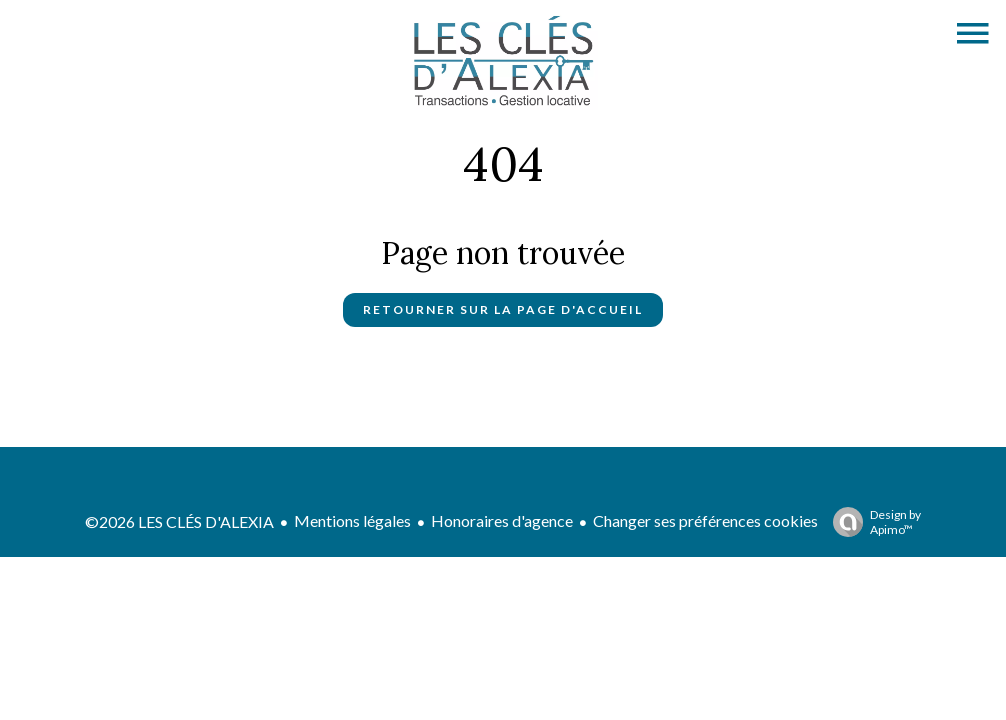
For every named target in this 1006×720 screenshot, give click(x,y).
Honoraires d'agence (502, 520)
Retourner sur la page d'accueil (503, 309)
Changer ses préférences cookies (705, 520)
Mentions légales (352, 520)
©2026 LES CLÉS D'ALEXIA (179, 521)
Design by (872, 522)
